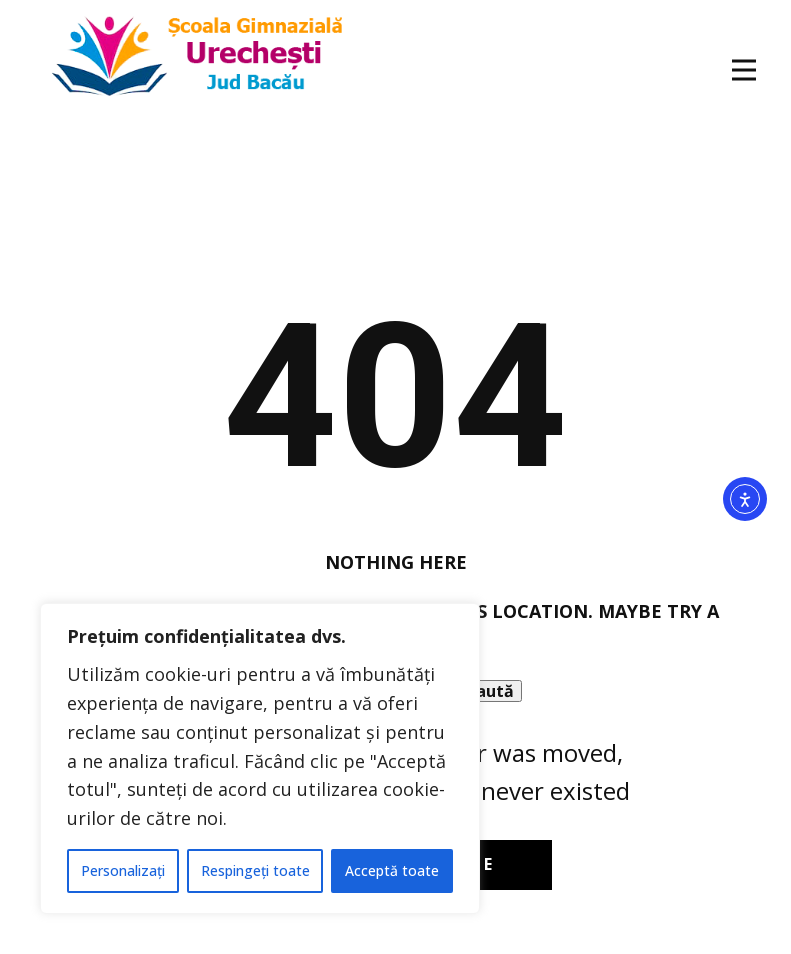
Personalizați (123, 870)
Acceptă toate (392, 870)
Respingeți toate (255, 870)
